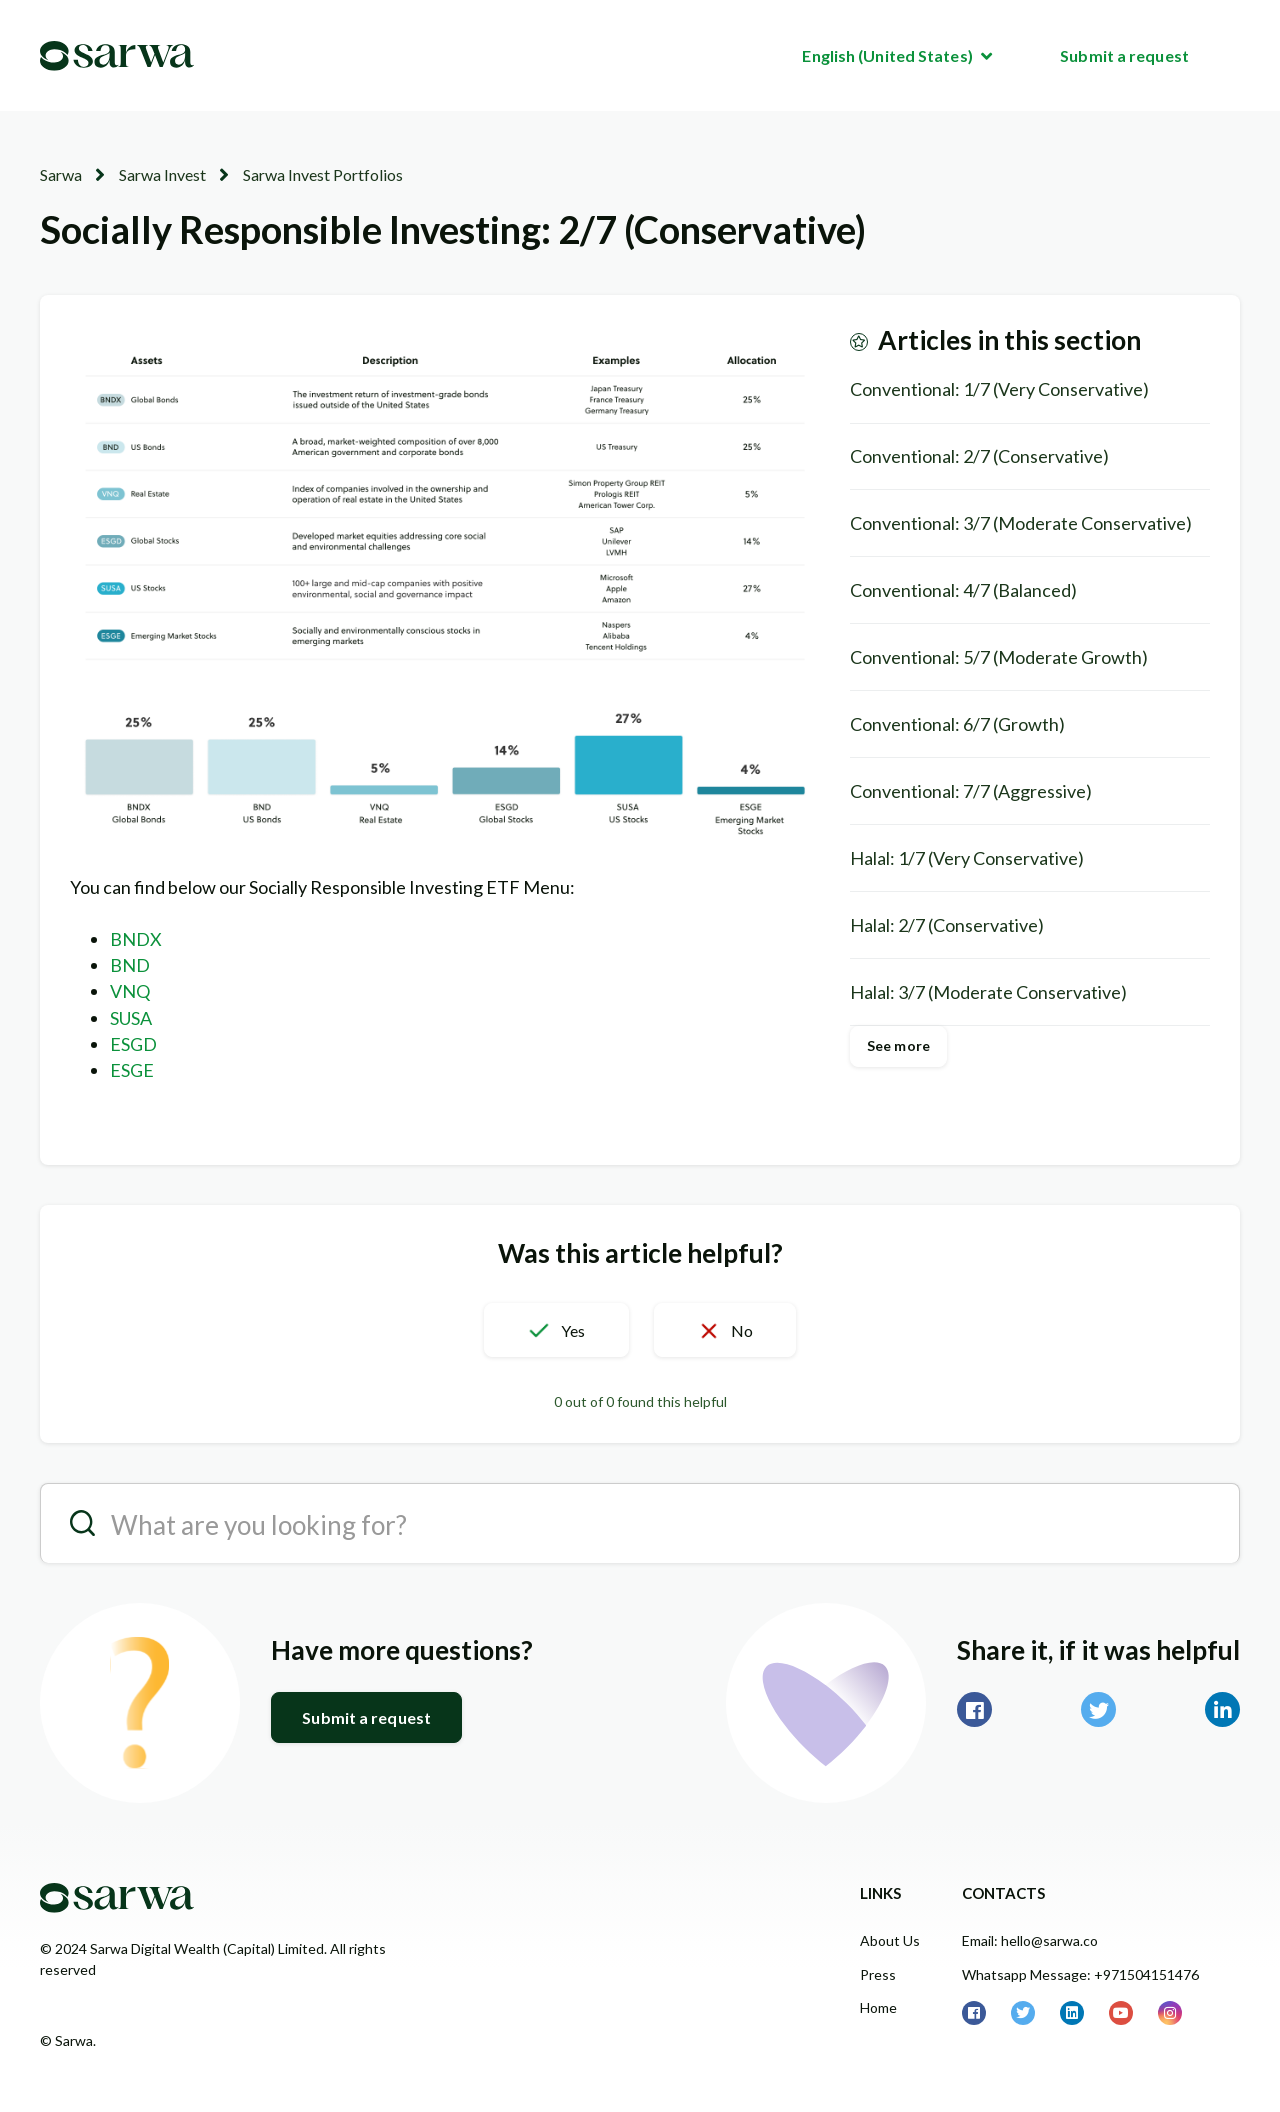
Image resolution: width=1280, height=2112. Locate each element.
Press (878, 1974)
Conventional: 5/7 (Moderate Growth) (999, 657)
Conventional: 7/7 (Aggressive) (971, 791)
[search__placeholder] (640, 1523)
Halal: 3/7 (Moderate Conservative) (988, 992)
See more (898, 1045)
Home (878, 2007)
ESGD (133, 1044)
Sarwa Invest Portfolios (323, 174)
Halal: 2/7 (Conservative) (947, 925)
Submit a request (1124, 55)
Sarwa (61, 174)
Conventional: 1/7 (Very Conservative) (999, 389)
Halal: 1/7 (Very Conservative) (967, 858)
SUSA (131, 1018)
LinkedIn (1222, 1709)
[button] (556, 1330)
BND (130, 965)
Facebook (974, 1709)
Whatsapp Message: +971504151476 (1080, 1974)
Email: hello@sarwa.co (1030, 1940)
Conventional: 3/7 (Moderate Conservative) (1021, 523)
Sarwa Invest (162, 174)
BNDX (136, 939)
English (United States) (888, 55)
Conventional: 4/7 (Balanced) (963, 590)
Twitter (1098, 1709)
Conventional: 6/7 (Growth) (957, 724)
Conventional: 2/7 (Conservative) (979, 456)
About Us (890, 1940)
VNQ (130, 991)
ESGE (132, 1070)
